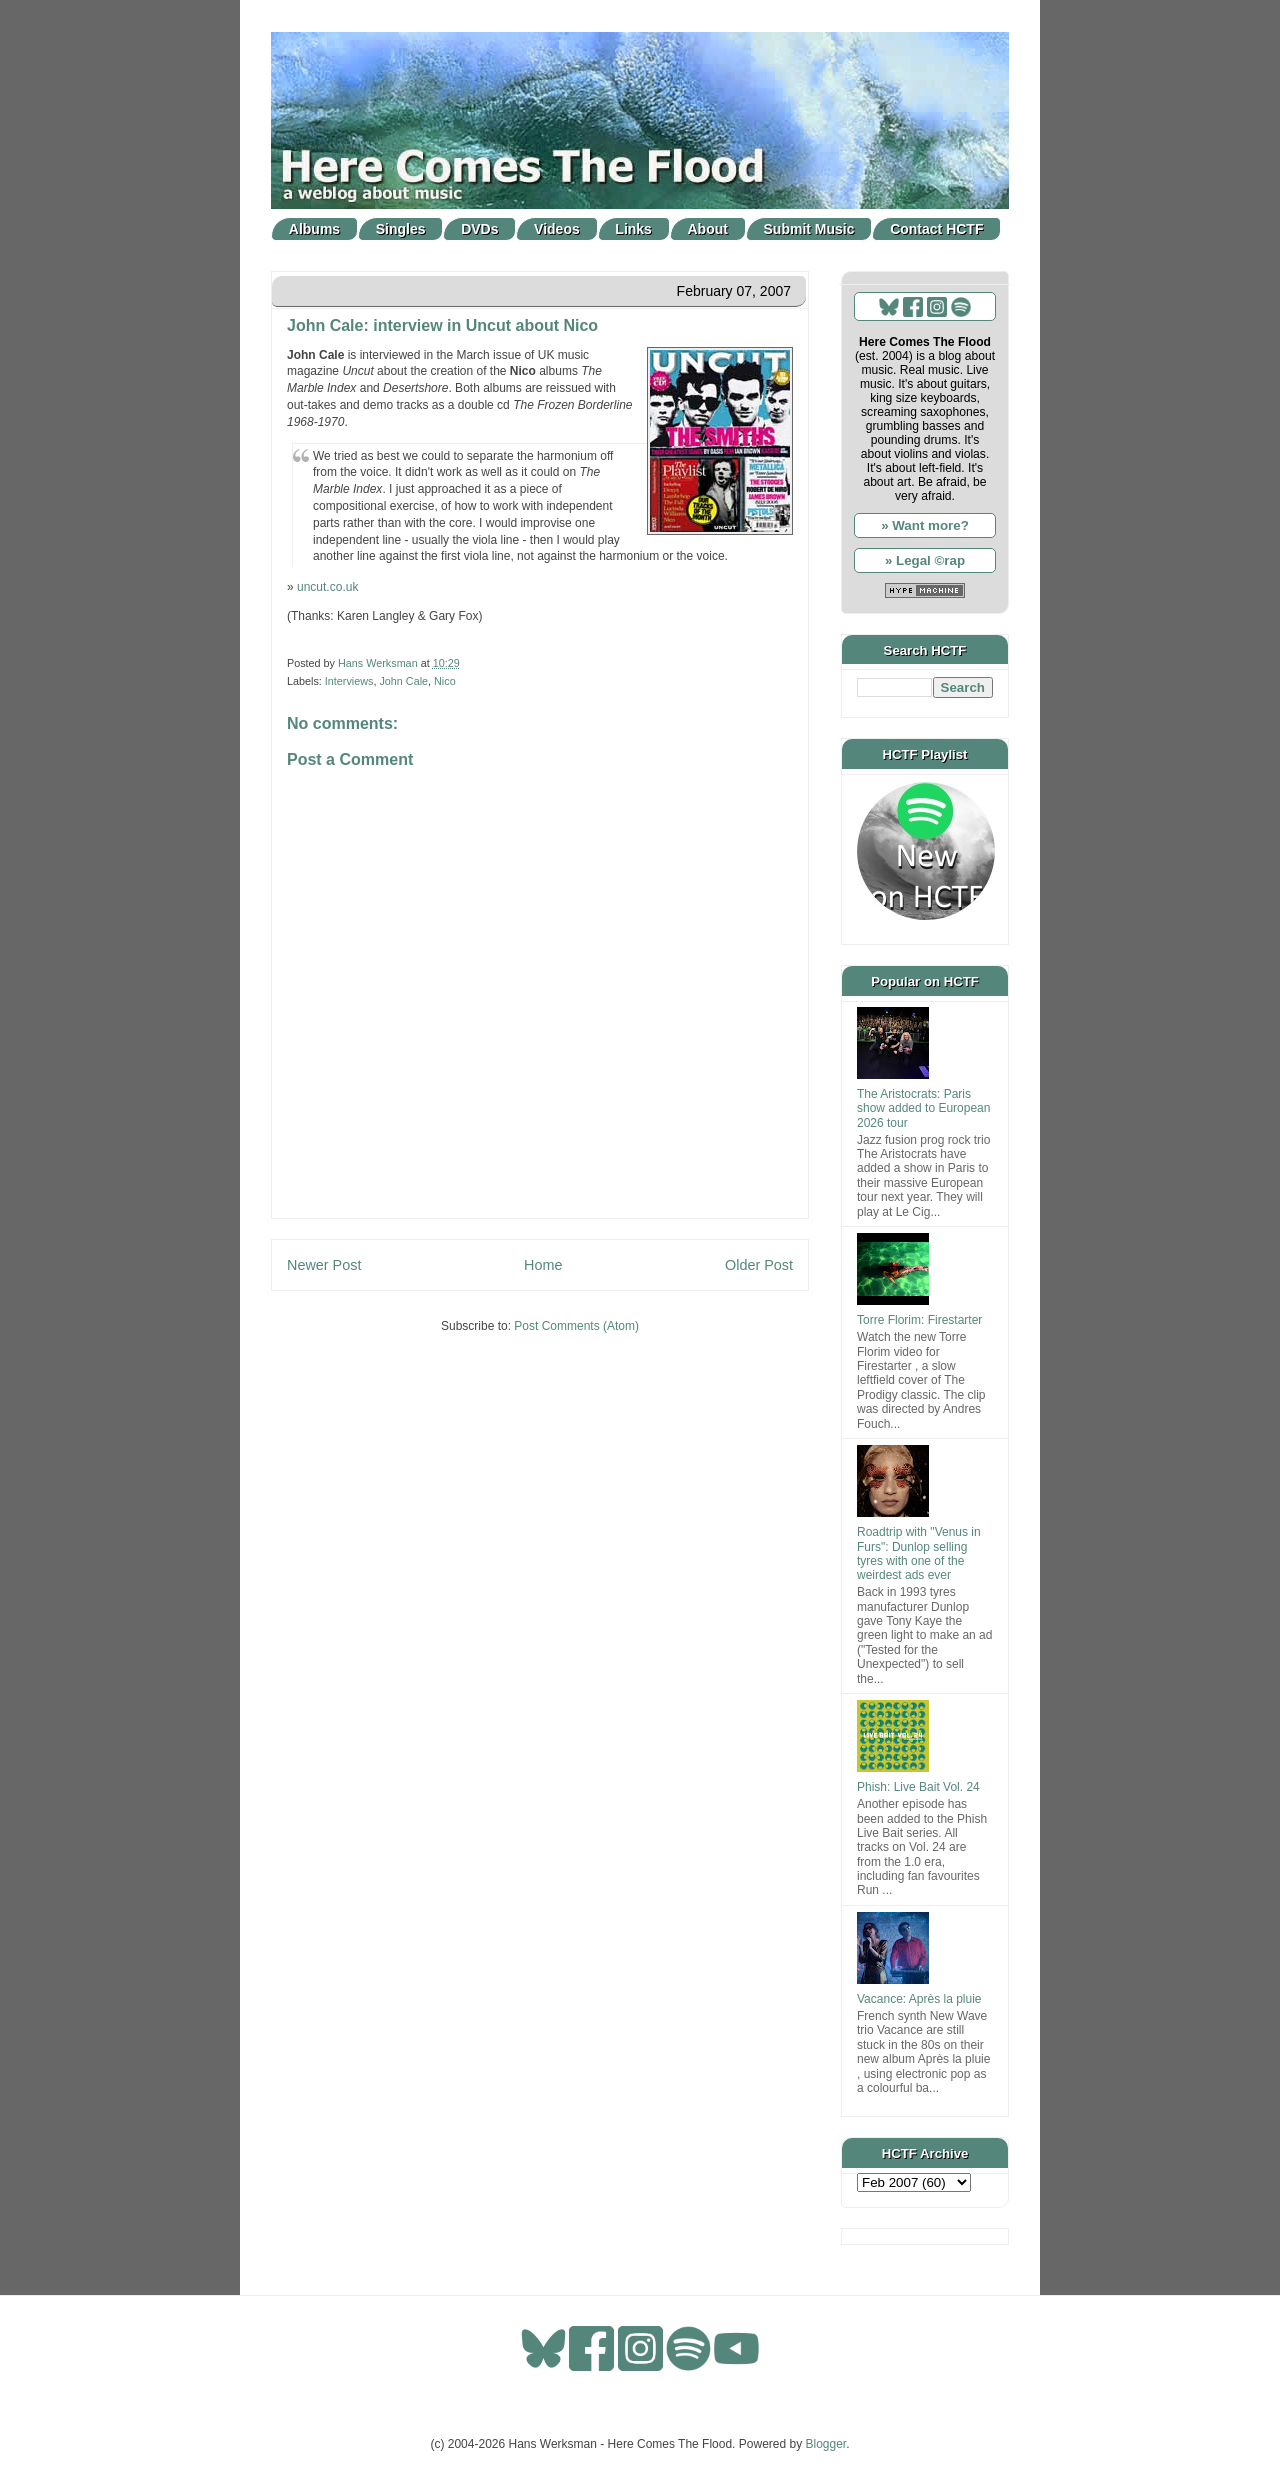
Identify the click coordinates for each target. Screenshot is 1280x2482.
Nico (445, 681)
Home (543, 1265)
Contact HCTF (936, 229)
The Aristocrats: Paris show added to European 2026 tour (923, 1108)
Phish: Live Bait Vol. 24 (918, 1787)
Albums (314, 229)
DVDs (479, 229)
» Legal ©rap (925, 560)
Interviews (349, 681)
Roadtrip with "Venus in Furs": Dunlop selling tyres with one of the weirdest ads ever (919, 1553)
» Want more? (925, 525)
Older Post (759, 1265)
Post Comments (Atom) (576, 1326)
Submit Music (809, 229)
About (708, 229)
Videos (557, 229)
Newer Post (324, 1265)
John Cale (403, 681)
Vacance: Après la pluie (919, 1999)
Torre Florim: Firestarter (919, 1320)
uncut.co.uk (327, 587)
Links (633, 229)
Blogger (826, 2444)
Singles (401, 229)
